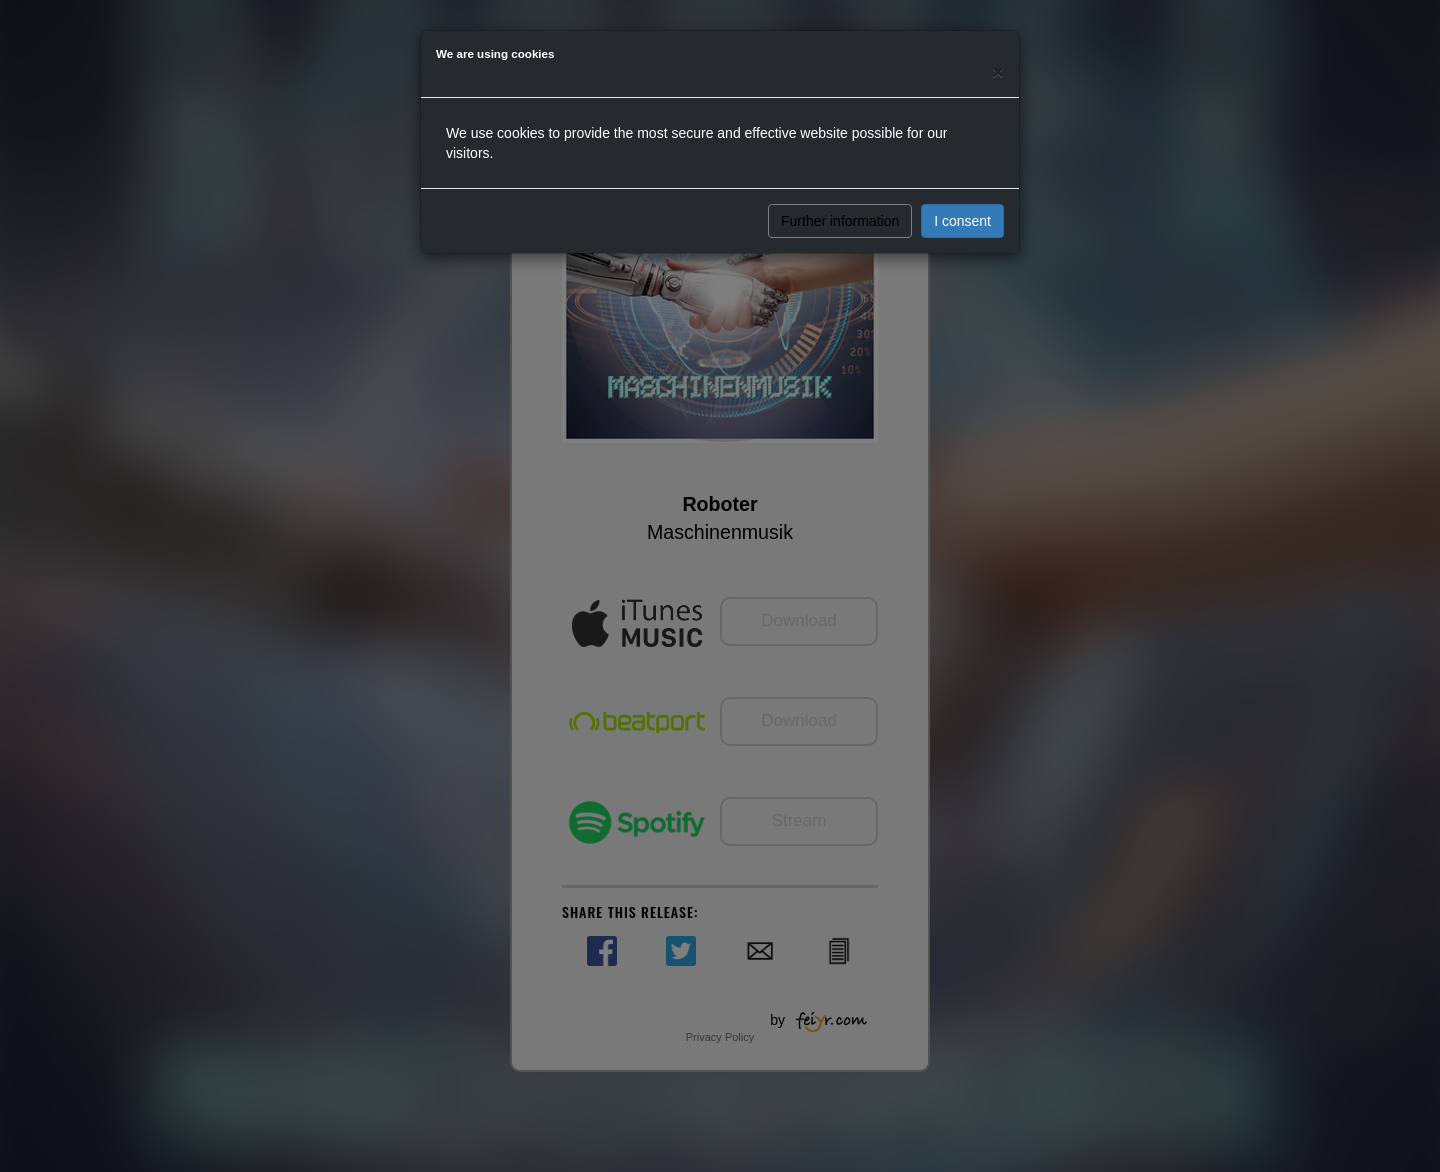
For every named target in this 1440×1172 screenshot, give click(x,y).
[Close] (998, 71)
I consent (962, 221)
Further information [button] (840, 221)
